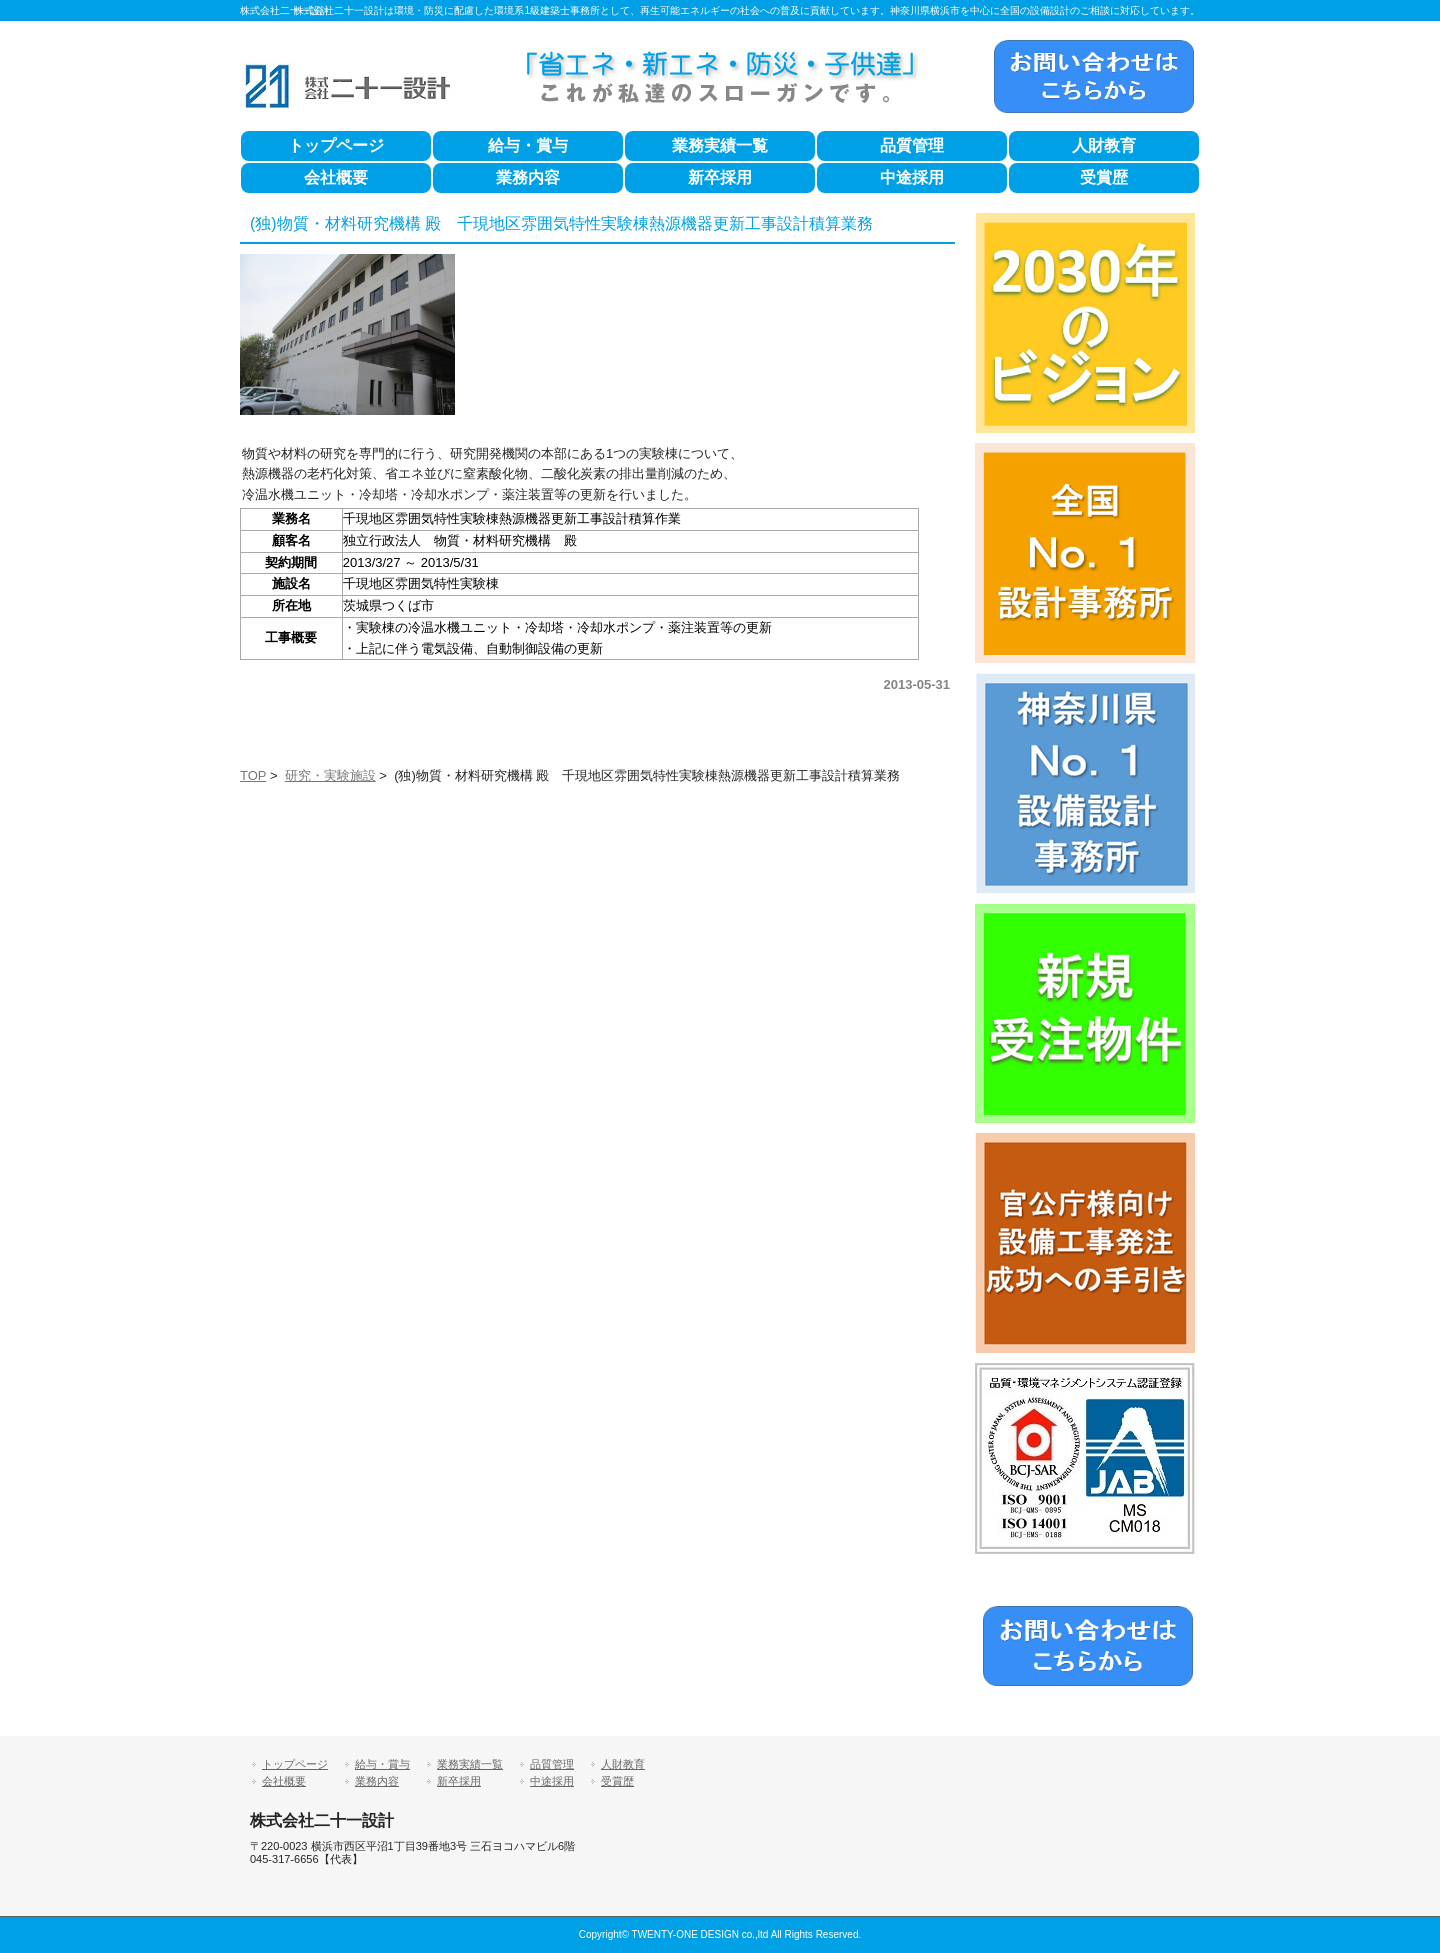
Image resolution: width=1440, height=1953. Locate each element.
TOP (253, 775)
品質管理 (912, 145)
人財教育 (1104, 145)
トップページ (336, 145)
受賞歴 (1104, 177)
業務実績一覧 (720, 145)
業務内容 (528, 177)
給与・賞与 (528, 145)
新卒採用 (720, 177)
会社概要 (336, 177)
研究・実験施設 (330, 775)
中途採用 (912, 177)
